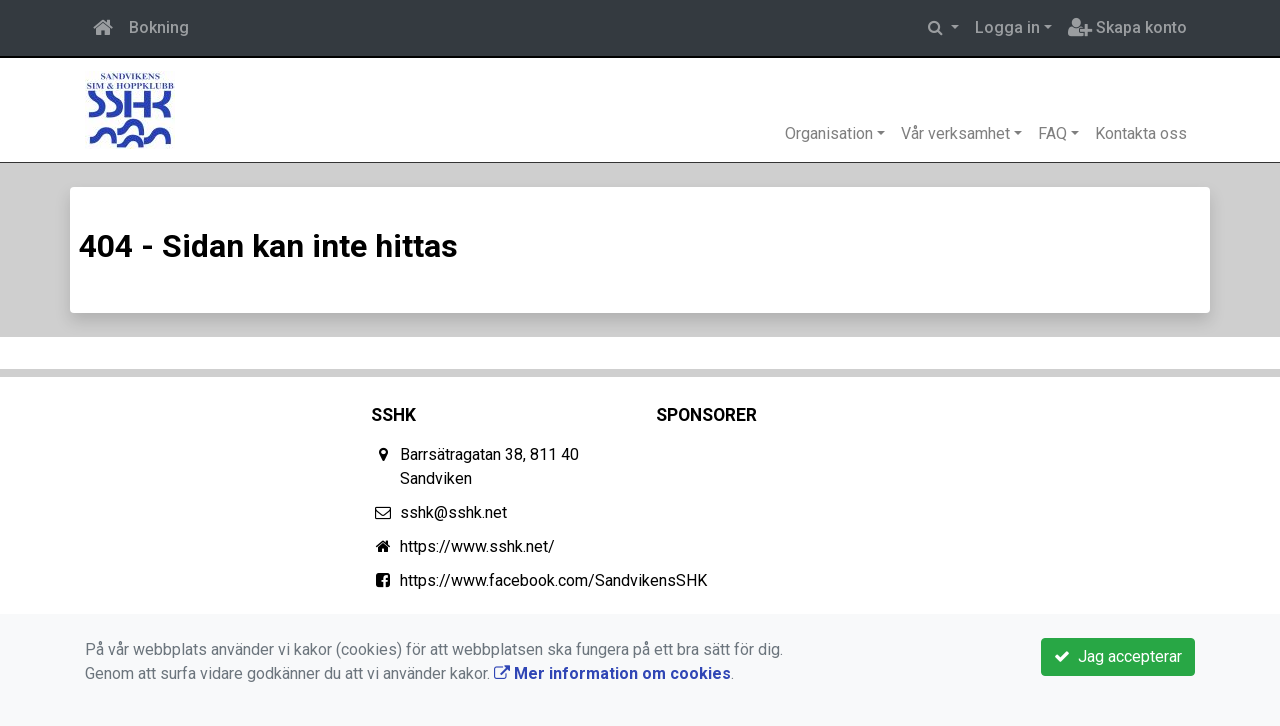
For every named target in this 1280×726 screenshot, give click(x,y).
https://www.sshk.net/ (477, 546)
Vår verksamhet (955, 133)
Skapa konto (1127, 27)
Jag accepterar (1118, 656)
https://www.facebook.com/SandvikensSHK (553, 580)
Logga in (1007, 27)
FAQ (1052, 133)
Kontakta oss (1141, 133)
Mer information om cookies (612, 673)
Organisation (829, 133)
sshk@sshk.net (453, 512)
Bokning (159, 27)
